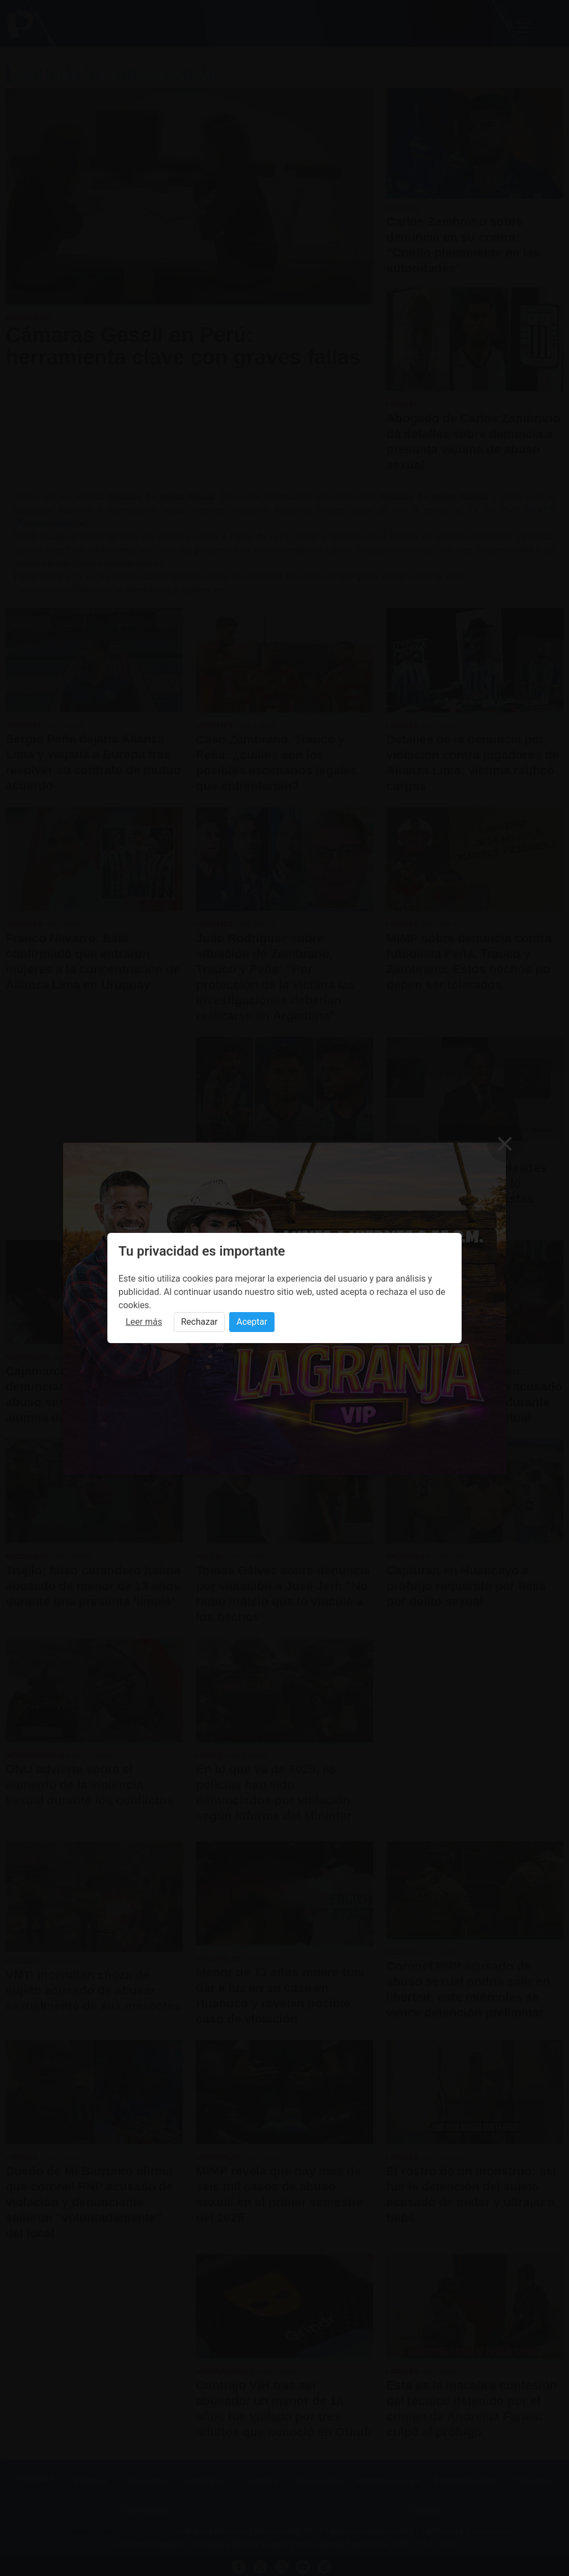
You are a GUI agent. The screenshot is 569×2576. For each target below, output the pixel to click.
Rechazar (199, 1322)
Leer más (144, 1322)
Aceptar (251, 1322)
